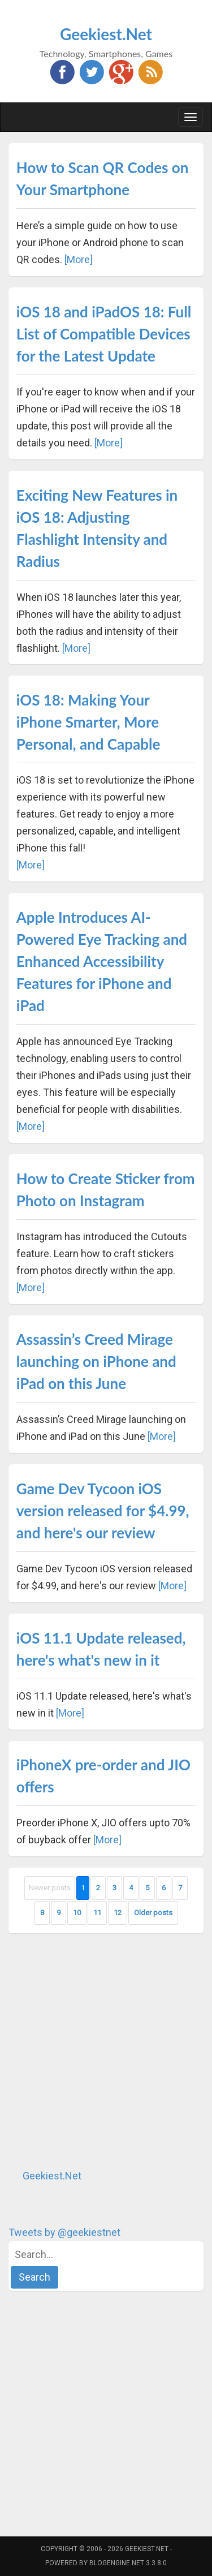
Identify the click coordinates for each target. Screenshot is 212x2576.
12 (118, 1912)
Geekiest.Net (106, 34)
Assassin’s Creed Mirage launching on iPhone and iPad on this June (96, 1361)
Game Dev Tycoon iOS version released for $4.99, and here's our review (102, 1511)
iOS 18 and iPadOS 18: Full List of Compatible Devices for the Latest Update (103, 334)
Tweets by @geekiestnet (64, 2232)
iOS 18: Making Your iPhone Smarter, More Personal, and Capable (88, 722)
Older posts (153, 1912)
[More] (78, 259)
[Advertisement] (106, 2051)
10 (77, 1912)
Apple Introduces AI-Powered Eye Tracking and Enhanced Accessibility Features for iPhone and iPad (101, 961)
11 (97, 1912)
